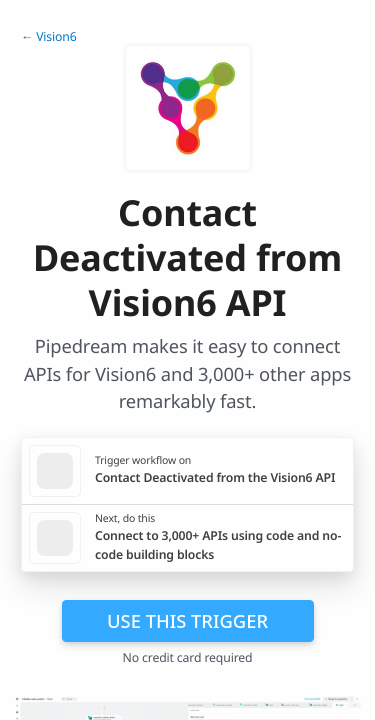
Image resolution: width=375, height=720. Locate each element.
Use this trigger (187, 620)
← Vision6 (49, 36)
